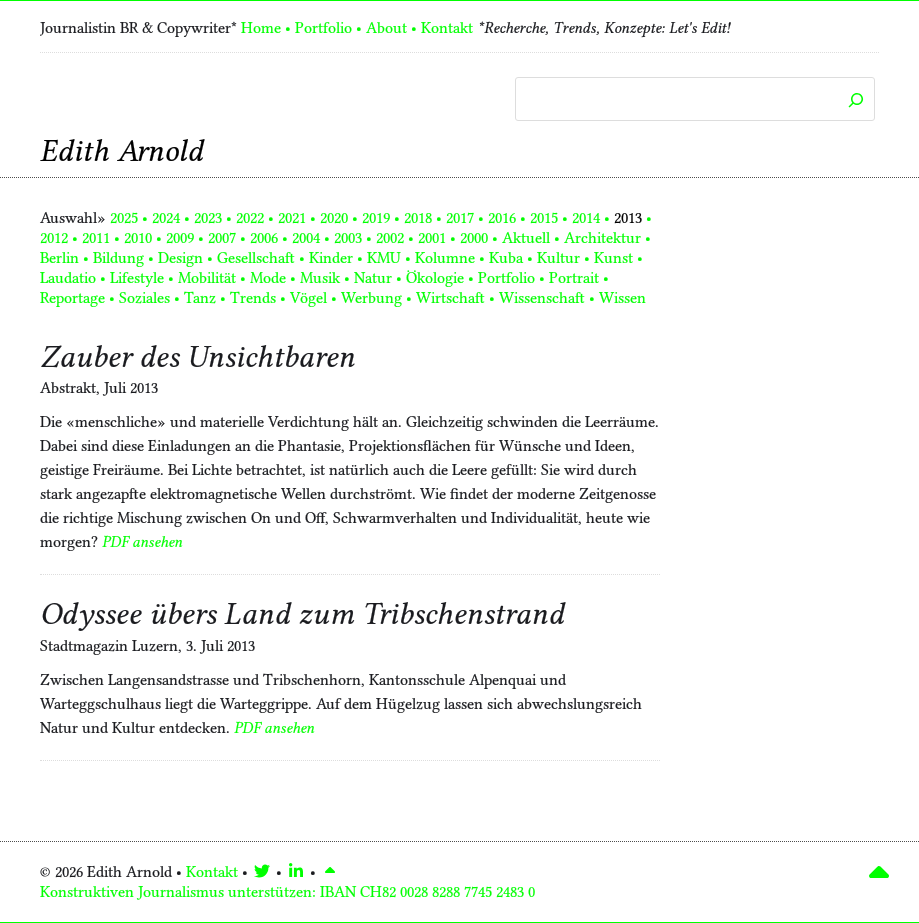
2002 (390, 238)
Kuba (506, 258)
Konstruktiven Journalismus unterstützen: (287, 892)
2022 (250, 218)
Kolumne (445, 258)
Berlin (59, 258)
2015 (544, 218)
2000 (474, 238)
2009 (180, 238)
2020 (334, 218)
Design (180, 258)
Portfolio (323, 28)
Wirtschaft (450, 298)
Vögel (308, 298)
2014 (586, 218)
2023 (208, 218)
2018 (418, 218)
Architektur (602, 238)
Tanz (200, 298)
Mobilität (207, 278)
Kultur (558, 258)
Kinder (331, 258)
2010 (138, 238)
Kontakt (447, 28)
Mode (268, 278)
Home (261, 28)
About (386, 28)
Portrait (574, 278)
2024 (166, 218)
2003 (348, 238)
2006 (264, 238)
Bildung (118, 258)
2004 (306, 238)
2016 (502, 218)
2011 (96, 238)
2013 (628, 218)
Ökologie (435, 278)
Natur (373, 278)
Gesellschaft (256, 258)
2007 (222, 238)
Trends (253, 298)
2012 (54, 238)
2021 (292, 218)
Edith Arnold (121, 151)
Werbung (371, 298)
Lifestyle (137, 278)
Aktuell (526, 238)
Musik (320, 278)
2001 (432, 238)
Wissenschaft (542, 298)
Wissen (622, 298)
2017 (460, 218)
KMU (384, 258)
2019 (376, 218)
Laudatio (68, 278)
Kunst (613, 258)
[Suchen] (855, 100)
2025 (124, 218)
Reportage (72, 298)
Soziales (144, 298)
